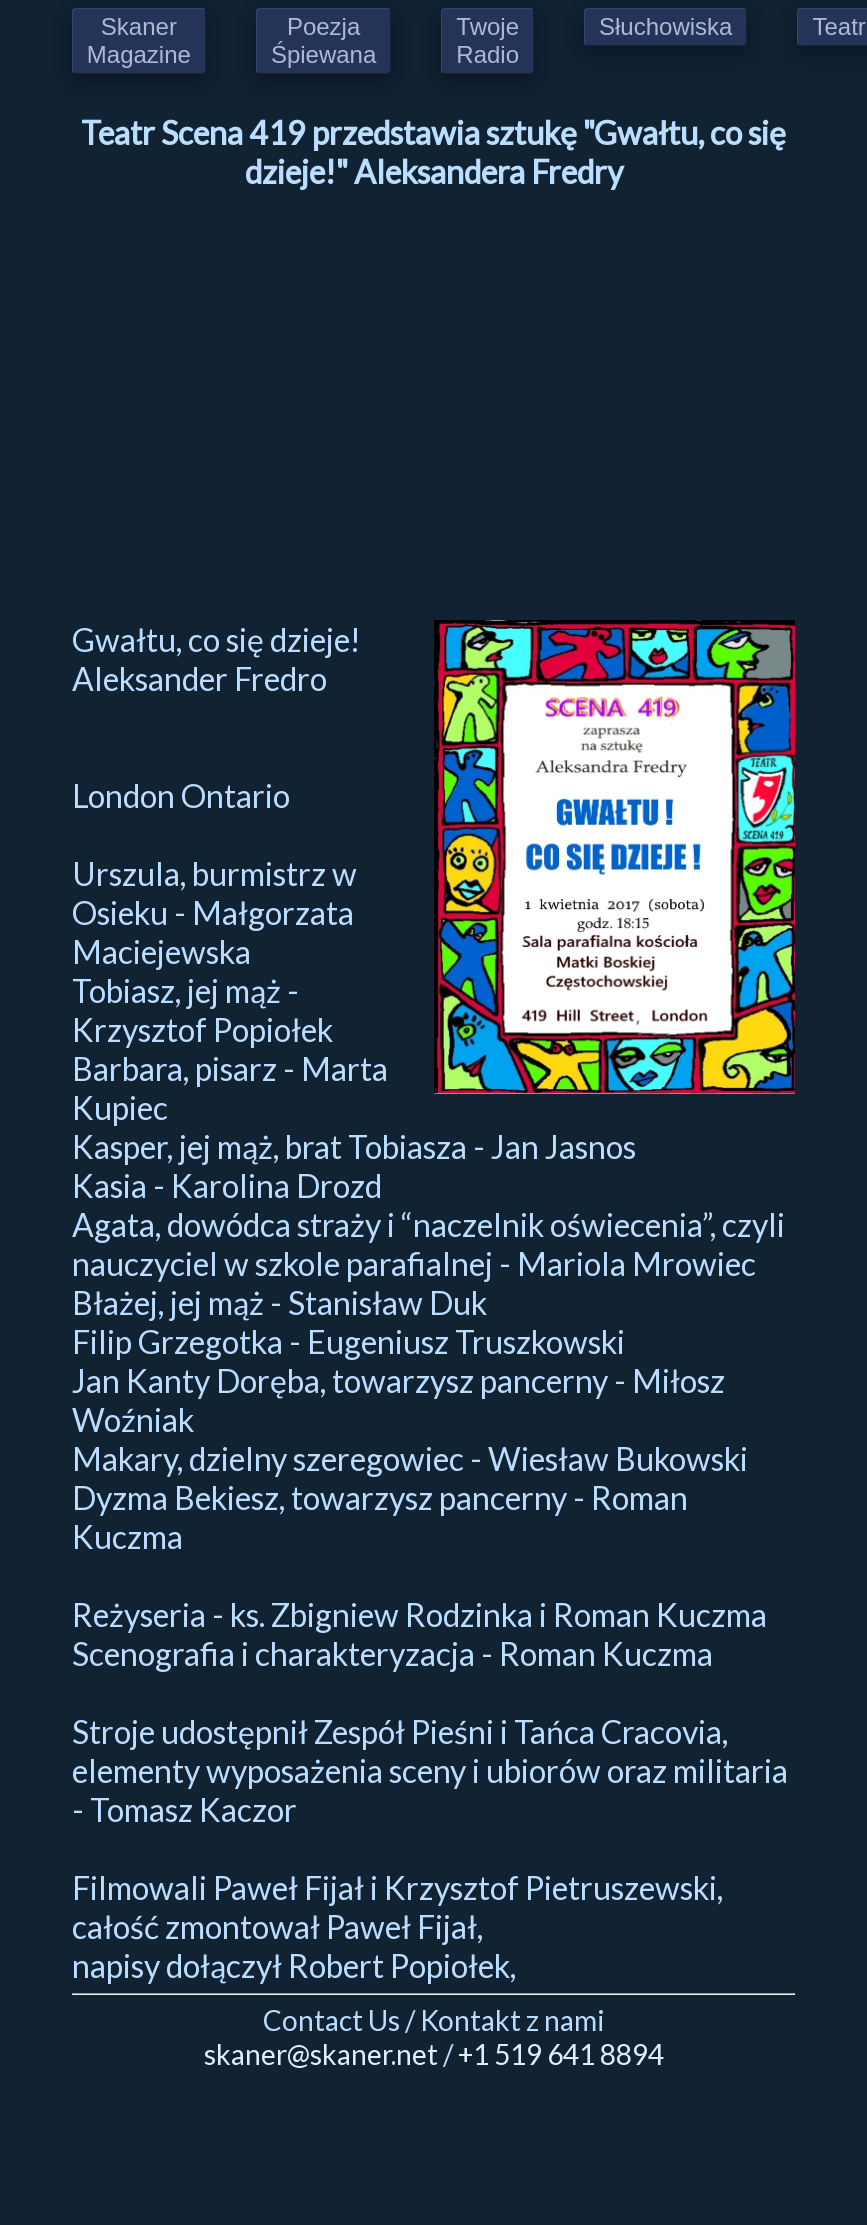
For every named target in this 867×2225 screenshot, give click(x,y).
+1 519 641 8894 (561, 2054)
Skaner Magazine (139, 40)
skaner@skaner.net (321, 2054)
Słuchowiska (665, 26)
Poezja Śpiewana (323, 40)
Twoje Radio (487, 40)
